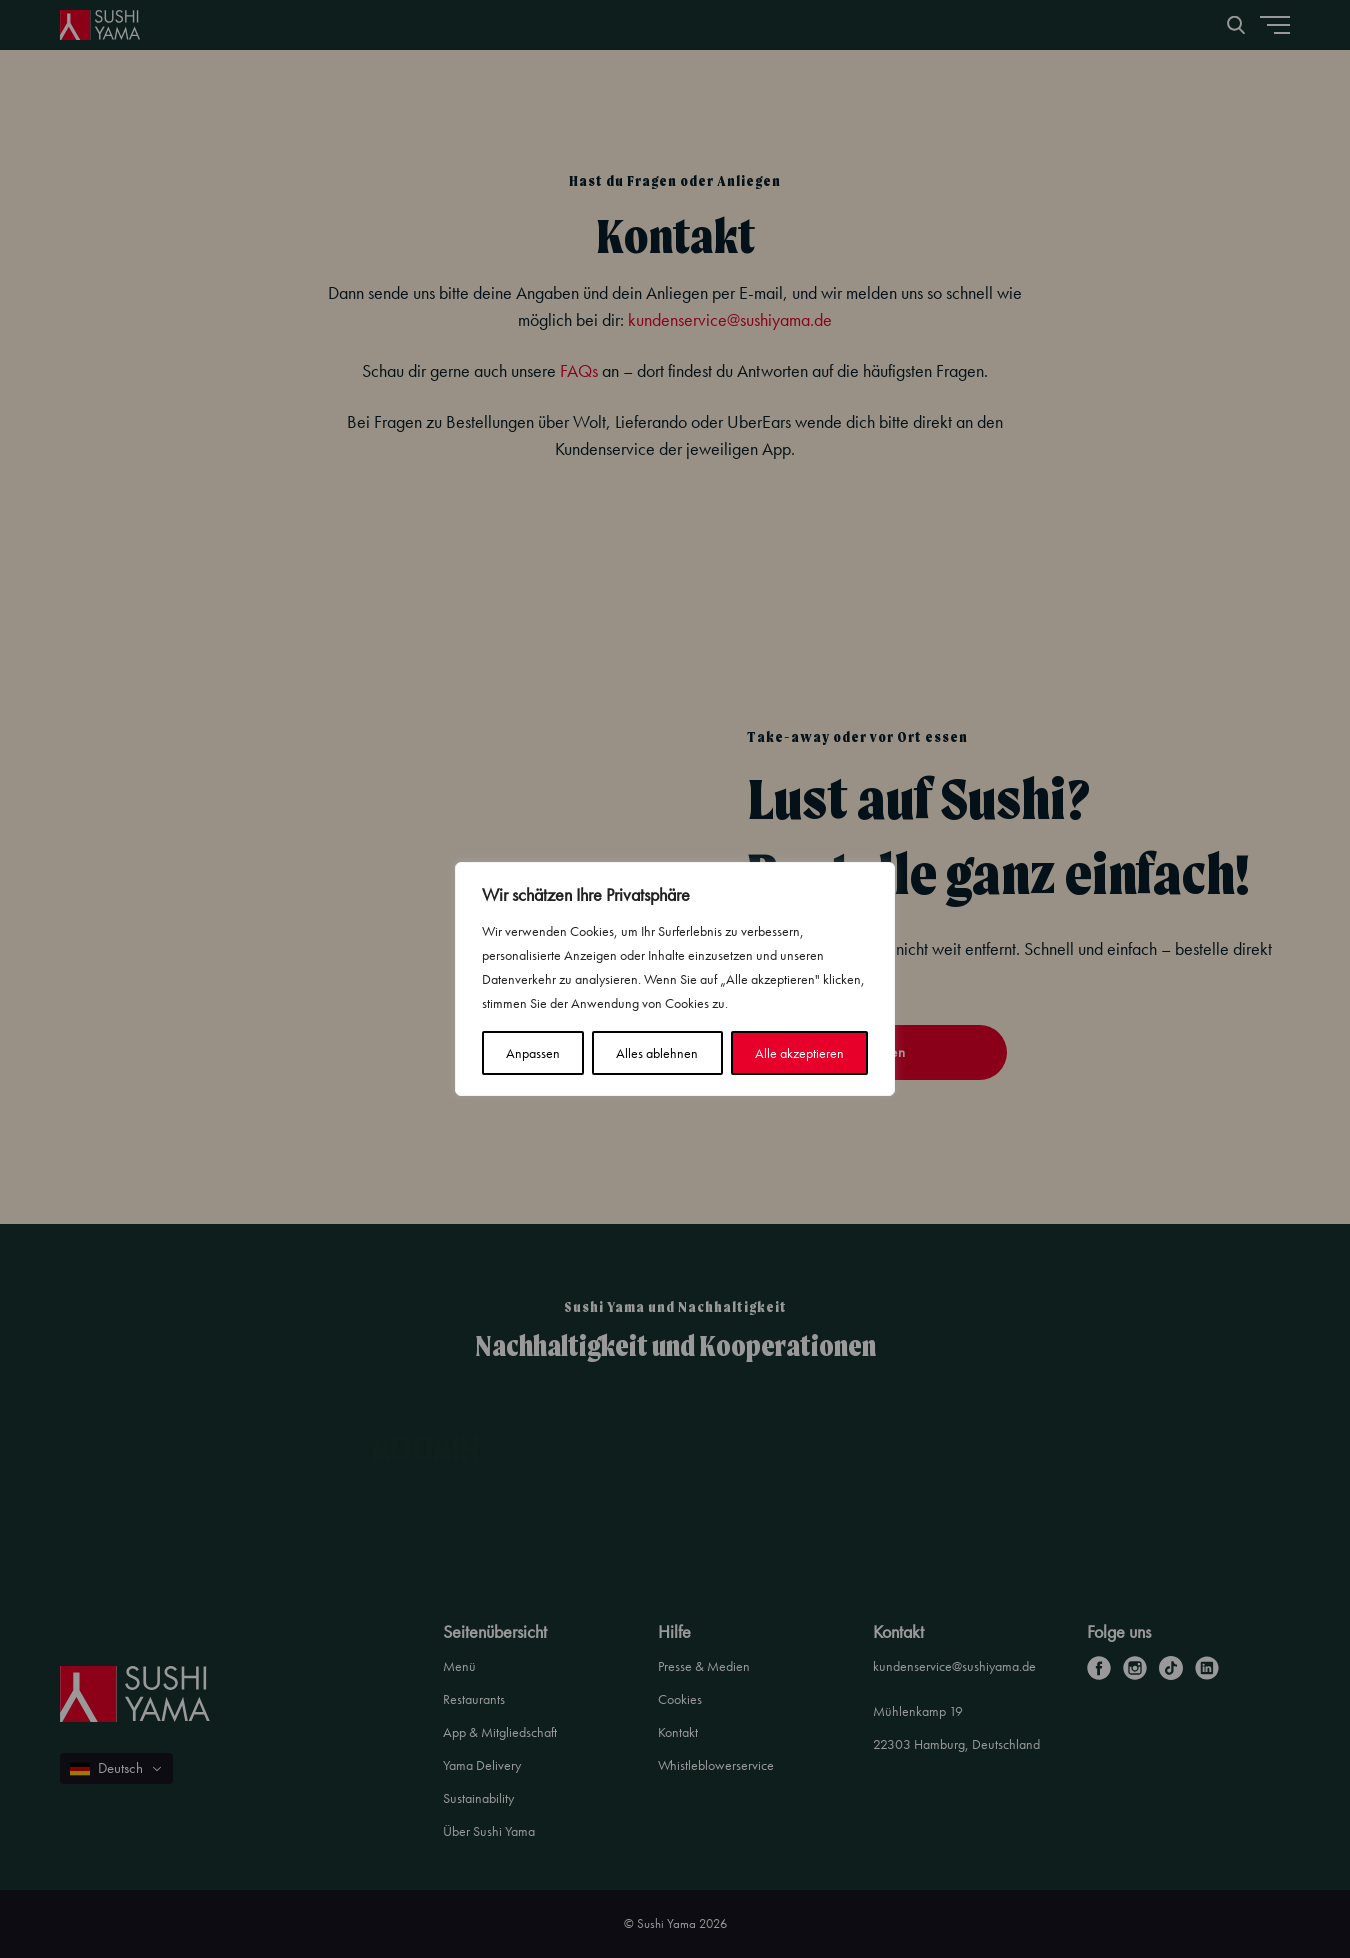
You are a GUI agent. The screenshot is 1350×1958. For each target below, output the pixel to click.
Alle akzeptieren (799, 1053)
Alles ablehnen (657, 1053)
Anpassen (533, 1053)
